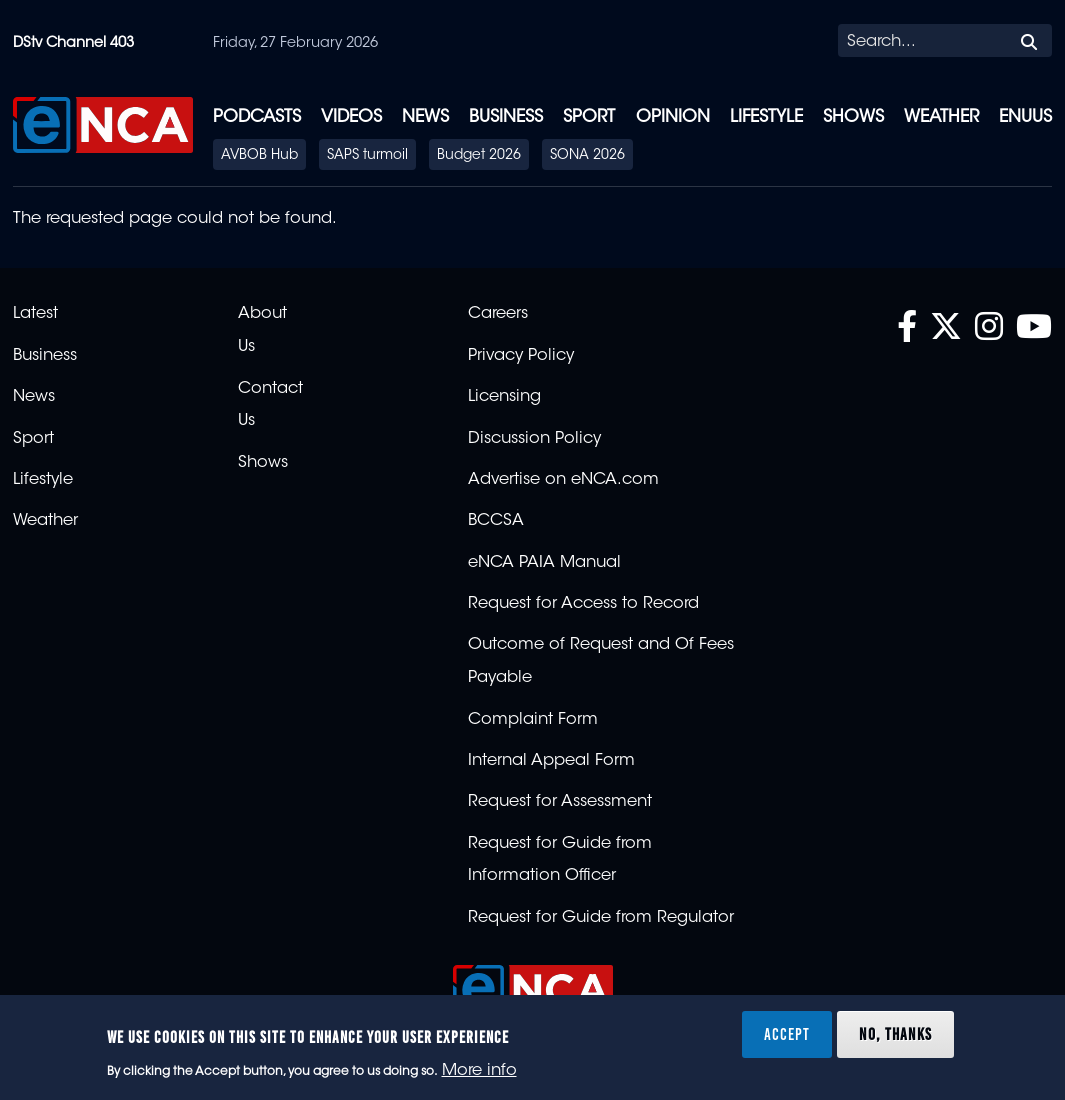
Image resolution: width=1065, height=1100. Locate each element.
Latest (35, 314)
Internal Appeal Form (551, 761)
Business (506, 117)
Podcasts (257, 117)
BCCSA (496, 521)
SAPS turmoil (367, 156)
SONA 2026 (587, 156)
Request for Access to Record (583, 604)
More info (479, 1071)
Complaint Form (533, 720)
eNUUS (1025, 117)
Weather (941, 117)
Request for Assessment (560, 802)
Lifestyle (766, 117)
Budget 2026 (479, 156)
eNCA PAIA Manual (544, 563)
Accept (787, 1034)
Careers (498, 314)
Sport (589, 117)
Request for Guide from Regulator (601, 918)
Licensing (504, 397)
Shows (853, 117)
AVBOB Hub (259, 156)
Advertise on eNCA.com (563, 480)
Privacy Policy (521, 356)
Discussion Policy (534, 439)
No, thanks (895, 1034)
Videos (351, 117)
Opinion (673, 117)
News (425, 117)
